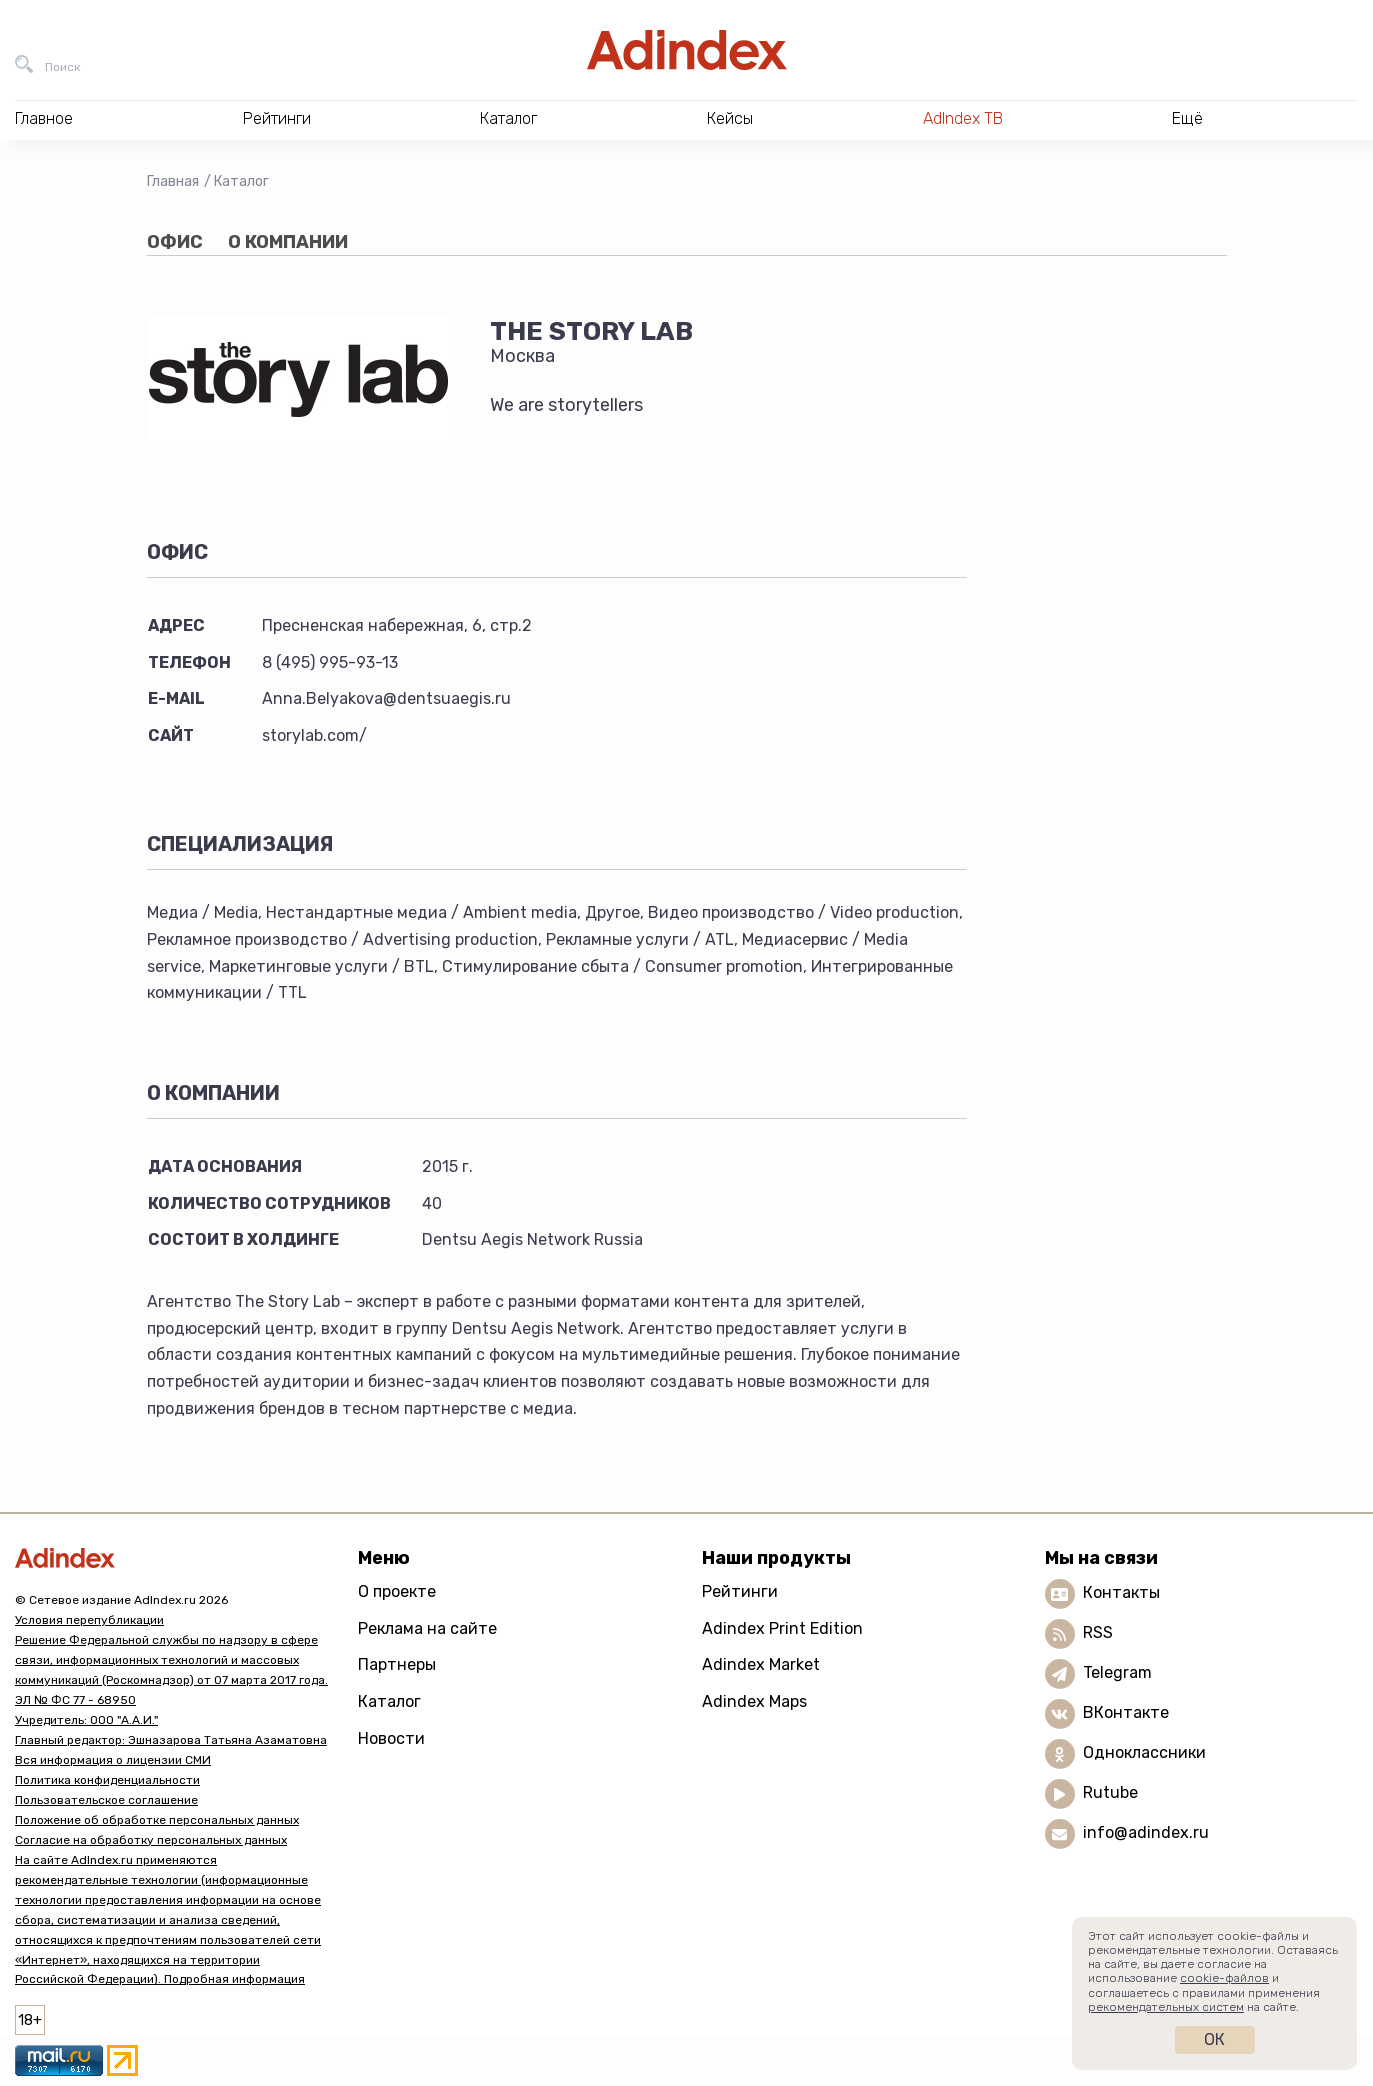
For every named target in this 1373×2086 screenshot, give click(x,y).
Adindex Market (761, 1664)
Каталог (241, 181)
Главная (173, 181)
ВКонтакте (1126, 1712)
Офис (175, 242)
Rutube (1110, 1792)
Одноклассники (1144, 1752)
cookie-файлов (1224, 1978)
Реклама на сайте (427, 1628)
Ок (1214, 2039)
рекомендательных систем (1166, 2007)
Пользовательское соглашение (106, 1800)
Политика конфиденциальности (107, 1780)
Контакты (1121, 1592)
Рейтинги (740, 1591)
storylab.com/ (314, 735)
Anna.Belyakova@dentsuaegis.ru (386, 698)
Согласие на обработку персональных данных (151, 1840)
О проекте (397, 1591)
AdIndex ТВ (963, 118)
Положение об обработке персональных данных (157, 1820)
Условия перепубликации (89, 1620)
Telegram (1117, 1672)
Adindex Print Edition (782, 1628)
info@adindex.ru (1146, 1832)
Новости (391, 1738)
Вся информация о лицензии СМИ (113, 1760)
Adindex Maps (754, 1701)
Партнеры (397, 1664)
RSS (1098, 1632)
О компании (288, 242)
